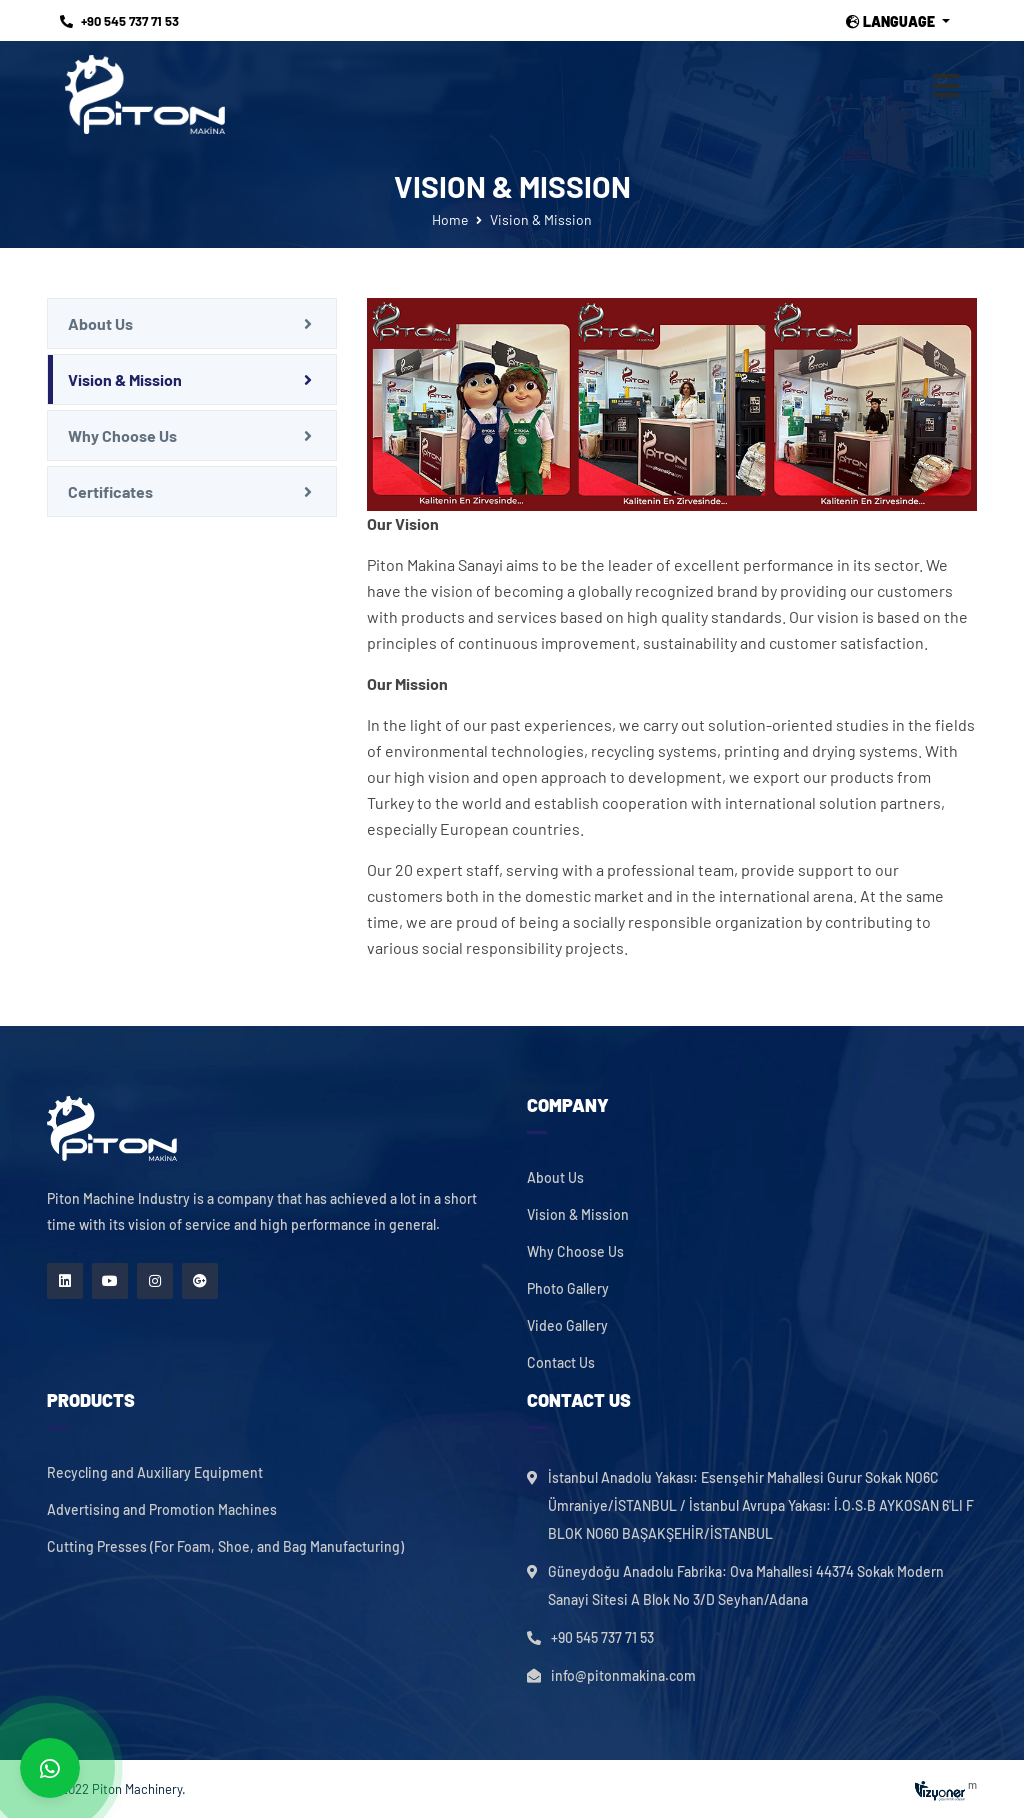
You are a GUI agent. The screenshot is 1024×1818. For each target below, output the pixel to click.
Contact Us (561, 1363)
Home (450, 219)
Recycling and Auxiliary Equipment (155, 1473)
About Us (100, 323)
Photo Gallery (568, 1289)
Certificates (110, 491)
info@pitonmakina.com (623, 1675)
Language (892, 22)
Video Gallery (567, 1326)
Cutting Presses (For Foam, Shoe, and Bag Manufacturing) (225, 1547)
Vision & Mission (125, 379)
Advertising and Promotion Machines (162, 1510)
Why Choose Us (122, 435)
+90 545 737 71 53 (119, 21)
